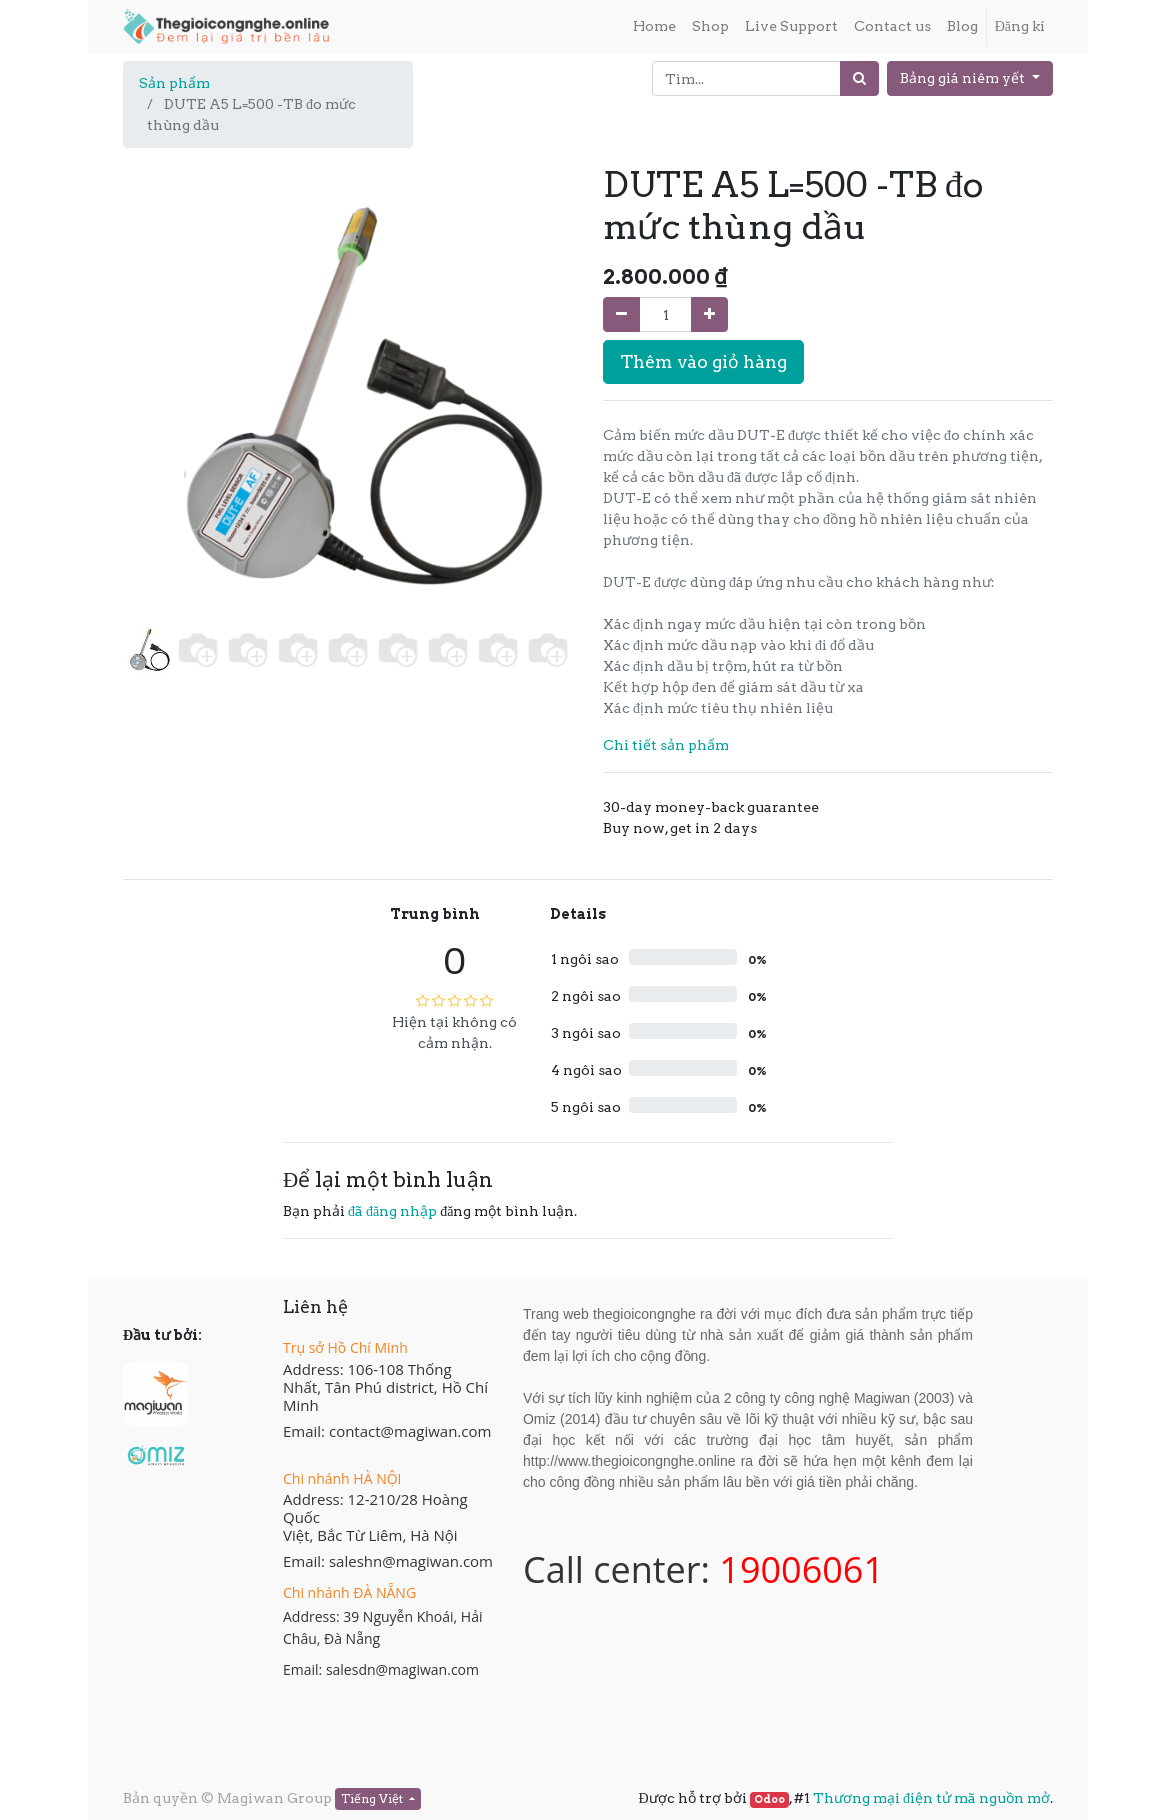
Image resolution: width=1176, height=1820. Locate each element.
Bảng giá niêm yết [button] (964, 78)
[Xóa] (621, 314)
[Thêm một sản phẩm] (709, 314)
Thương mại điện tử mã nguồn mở (931, 1798)
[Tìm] (859, 78)
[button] (157, 364)
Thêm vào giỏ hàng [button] (703, 361)
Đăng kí (1020, 26)
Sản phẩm (174, 83)
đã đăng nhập (392, 1211)
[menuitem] (654, 26)
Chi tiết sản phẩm (666, 745)
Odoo (769, 1799)
